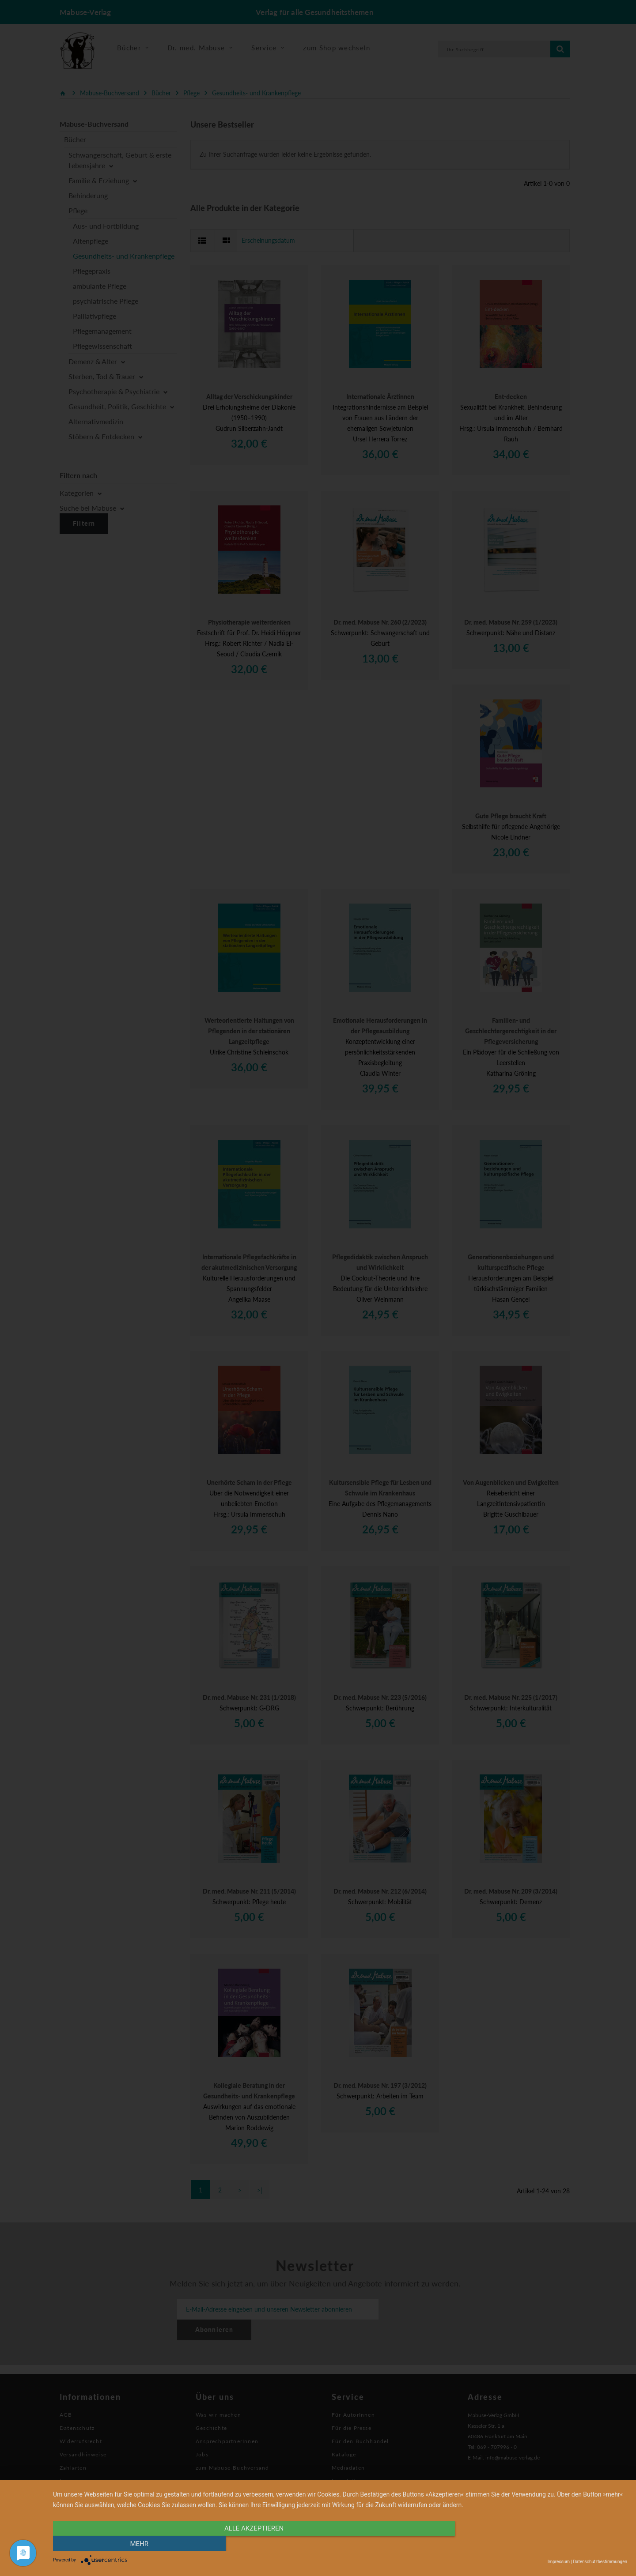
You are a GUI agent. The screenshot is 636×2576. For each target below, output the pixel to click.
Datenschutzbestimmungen (600, 2561)
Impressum (559, 2561)
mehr (541, 2544)
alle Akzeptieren (254, 2544)
